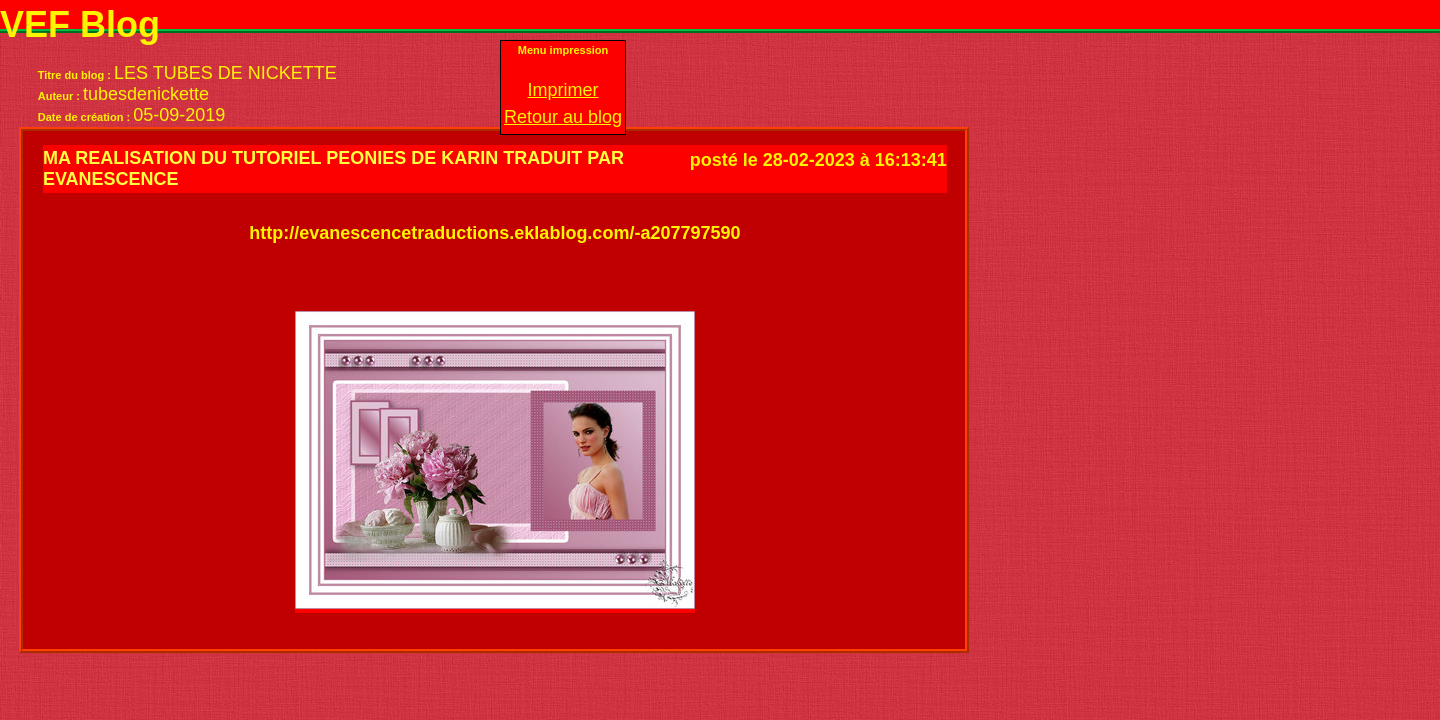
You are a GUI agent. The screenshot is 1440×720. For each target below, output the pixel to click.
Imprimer (563, 90)
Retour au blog (563, 117)
